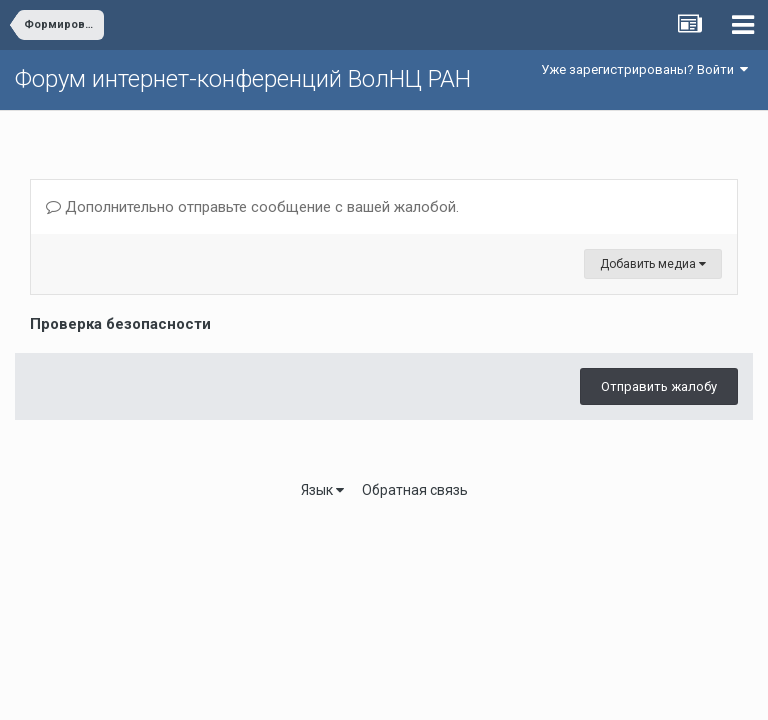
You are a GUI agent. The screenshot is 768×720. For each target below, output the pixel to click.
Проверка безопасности (120, 324)
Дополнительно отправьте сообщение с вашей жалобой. (252, 207)
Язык (322, 490)
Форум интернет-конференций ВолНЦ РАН (243, 79)
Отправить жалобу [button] (659, 386)
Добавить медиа (653, 264)
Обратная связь (415, 490)
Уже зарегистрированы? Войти (644, 69)
